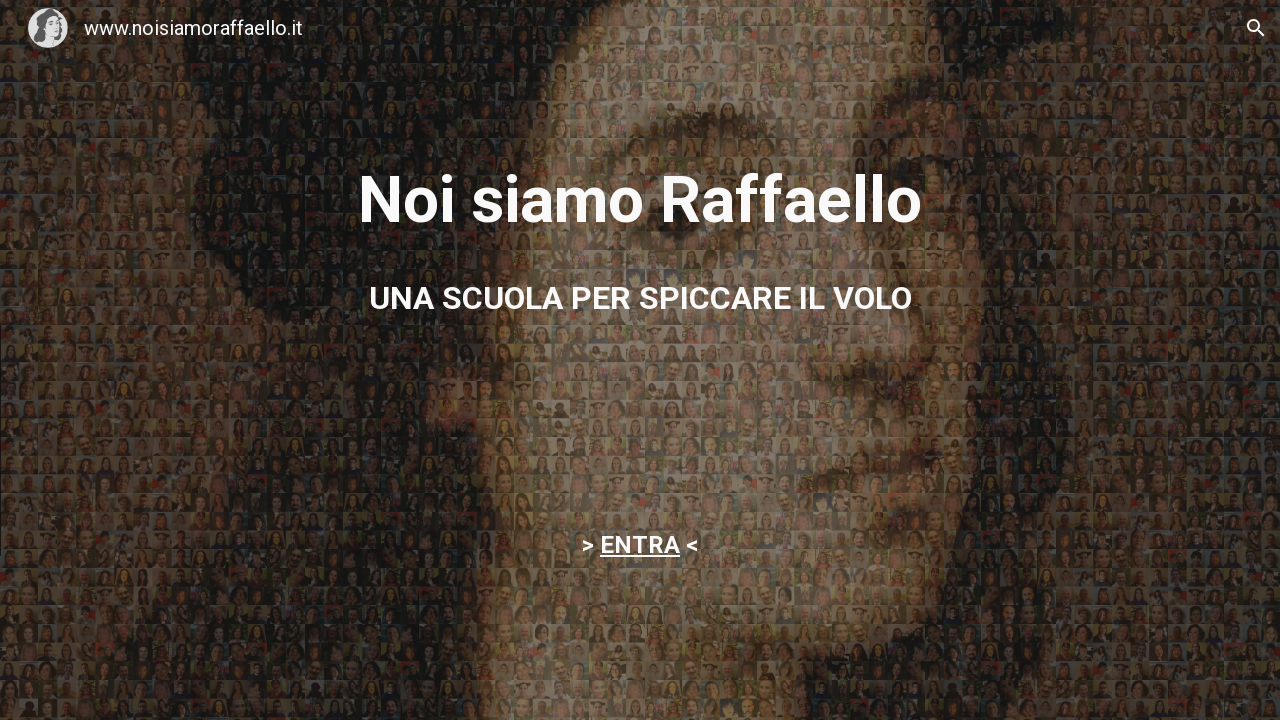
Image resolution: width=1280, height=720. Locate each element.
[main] (640, 201)
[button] (1256, 28)
